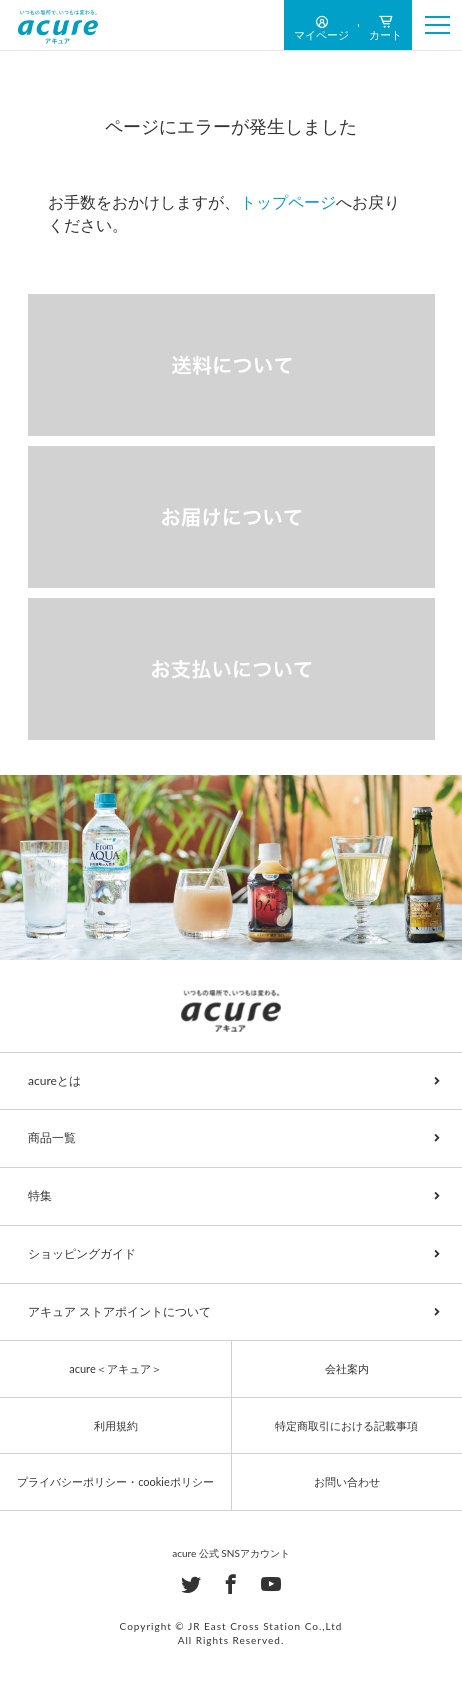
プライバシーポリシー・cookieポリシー (115, 1481)
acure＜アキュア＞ (115, 1368)
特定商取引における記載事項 (346, 1425)
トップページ (288, 201)
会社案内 (347, 1368)
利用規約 (116, 1425)
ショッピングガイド (82, 1253)
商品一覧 (52, 1137)
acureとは (54, 1080)
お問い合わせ (347, 1481)
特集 (40, 1195)
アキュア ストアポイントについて (119, 1311)
